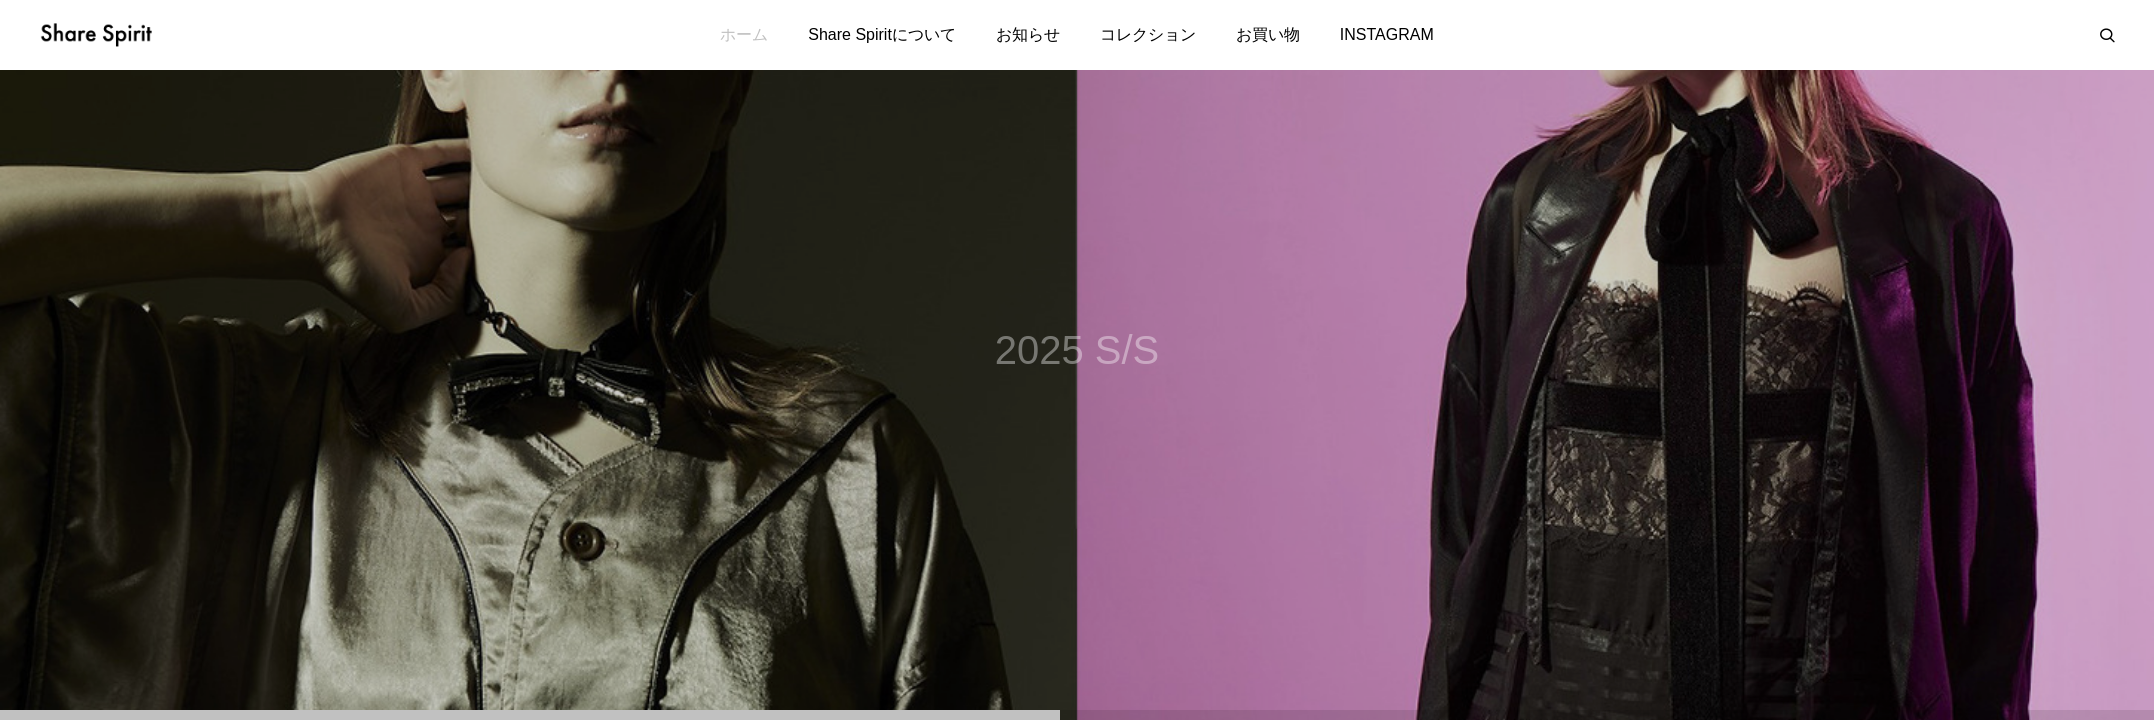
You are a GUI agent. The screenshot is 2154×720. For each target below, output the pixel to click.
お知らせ (1028, 34)
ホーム (744, 34)
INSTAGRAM (1387, 34)
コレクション (1148, 34)
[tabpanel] (1077, 395)
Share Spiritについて (882, 34)
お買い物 (1268, 34)
